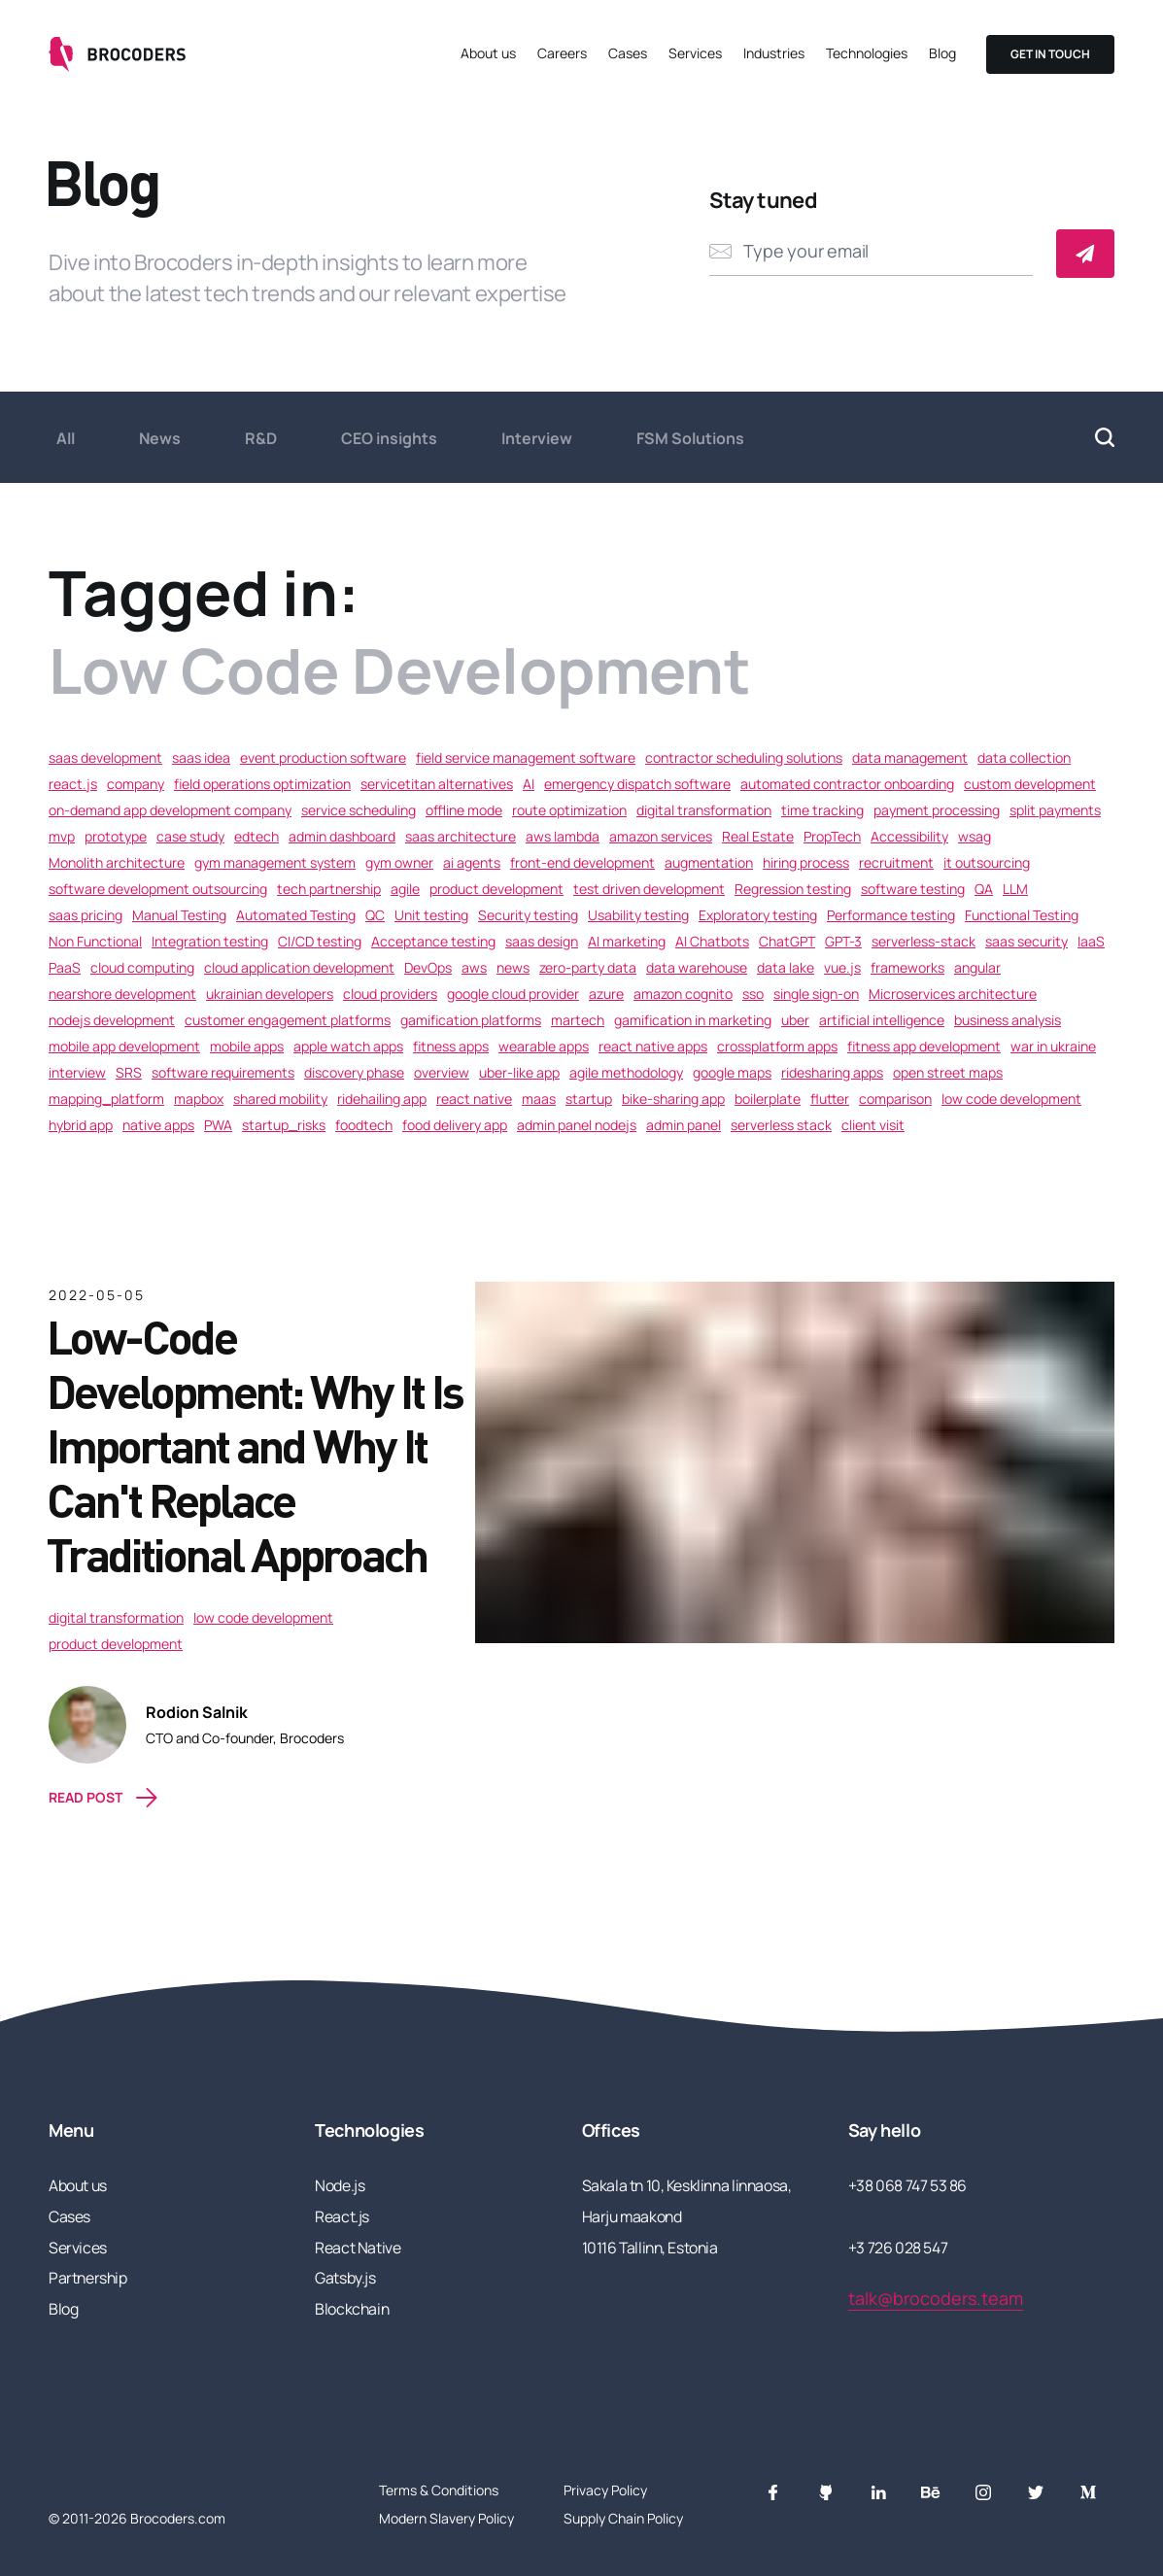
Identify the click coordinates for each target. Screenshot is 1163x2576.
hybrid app (81, 1125)
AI (528, 783)
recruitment (896, 862)
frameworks (907, 967)
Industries (773, 53)
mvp (62, 836)
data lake (785, 967)
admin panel (683, 1125)
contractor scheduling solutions (743, 757)
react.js (73, 783)
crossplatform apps (777, 1046)
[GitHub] (826, 2492)
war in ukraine (1053, 1046)
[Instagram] (983, 2492)
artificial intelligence (881, 1020)
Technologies (866, 53)
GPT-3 (843, 941)
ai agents (471, 862)
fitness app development (924, 1046)
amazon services (660, 836)
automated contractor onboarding (847, 783)
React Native (357, 2247)
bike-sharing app (673, 1098)
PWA (218, 1125)
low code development (1011, 1098)
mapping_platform (106, 1098)
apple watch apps (348, 1046)
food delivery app (454, 1125)
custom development (1030, 783)
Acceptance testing (433, 941)
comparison (895, 1098)
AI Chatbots (712, 941)
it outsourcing (986, 862)
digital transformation (703, 810)
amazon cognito (683, 993)
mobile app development (124, 1046)
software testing (913, 888)
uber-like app (519, 1072)
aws (474, 967)
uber (795, 1020)
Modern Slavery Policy (446, 2518)
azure (606, 993)
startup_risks (283, 1125)
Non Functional (95, 941)
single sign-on (816, 993)
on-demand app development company (170, 810)
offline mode (464, 810)
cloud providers (390, 993)
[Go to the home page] (119, 54)
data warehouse (696, 967)
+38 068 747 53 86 (907, 2185)
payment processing (936, 810)
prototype (116, 836)
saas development (105, 757)
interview (77, 1072)
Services (695, 53)
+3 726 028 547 (897, 2247)
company (135, 783)
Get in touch (1050, 54)
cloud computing (142, 967)
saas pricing (85, 915)
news (513, 967)
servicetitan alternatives (436, 783)
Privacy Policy (605, 2490)
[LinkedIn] (878, 2492)
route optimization (569, 810)
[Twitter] (1035, 2492)
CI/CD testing (319, 941)
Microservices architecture (953, 993)
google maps (732, 1072)
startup (588, 1098)
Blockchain (352, 2308)
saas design (541, 941)
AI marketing (627, 941)
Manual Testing (179, 915)
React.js (342, 2216)
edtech (256, 836)
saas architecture (460, 836)
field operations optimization (262, 783)
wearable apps (543, 1046)
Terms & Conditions (438, 2490)
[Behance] (930, 2492)
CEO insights (389, 438)
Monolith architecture (117, 862)
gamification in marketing (692, 1020)
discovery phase (354, 1072)
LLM (1015, 888)
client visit (873, 1125)
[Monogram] (1088, 2492)
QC (375, 915)
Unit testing (431, 915)
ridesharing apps (832, 1072)
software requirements (223, 1072)
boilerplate (768, 1098)
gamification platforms (470, 1020)
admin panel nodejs (576, 1125)
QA (984, 888)
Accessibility (909, 836)
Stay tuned (763, 200)
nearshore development (122, 993)
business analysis (1007, 1020)
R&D (261, 438)
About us (488, 53)
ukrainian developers (269, 993)
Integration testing (210, 941)
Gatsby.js (345, 2277)
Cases (627, 53)
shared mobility (280, 1098)
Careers (562, 53)
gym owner (399, 862)
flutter (829, 1098)
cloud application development (299, 967)
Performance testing (891, 915)
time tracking (822, 810)
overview (441, 1072)
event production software (323, 757)
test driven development (649, 888)
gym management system (275, 862)
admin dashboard (342, 836)
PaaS (65, 967)
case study (190, 836)
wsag (974, 836)
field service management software (525, 757)
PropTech (832, 836)
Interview (536, 438)
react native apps (653, 1046)
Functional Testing (1021, 915)
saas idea (201, 757)
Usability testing (638, 915)
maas (539, 1098)
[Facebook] (773, 2492)
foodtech (364, 1125)
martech (577, 1020)
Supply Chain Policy (623, 2518)
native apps (158, 1125)
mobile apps (247, 1046)
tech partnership (329, 888)
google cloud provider (513, 993)
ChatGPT (787, 941)
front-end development (582, 862)
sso (753, 993)
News (160, 438)
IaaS (1091, 941)
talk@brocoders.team (935, 2298)
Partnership (88, 2277)
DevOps (428, 967)
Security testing (528, 915)
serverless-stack (923, 941)
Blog (942, 53)
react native (474, 1098)
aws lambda (562, 836)
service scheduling (358, 810)
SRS (129, 1072)
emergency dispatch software (637, 783)
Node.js (339, 2185)
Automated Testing (296, 915)
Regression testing (793, 888)
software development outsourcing (158, 888)
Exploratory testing (758, 915)
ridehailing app (382, 1098)
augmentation (709, 862)
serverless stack (781, 1125)
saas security (1026, 941)
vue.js (842, 967)
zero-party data (587, 967)
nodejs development (112, 1020)
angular (977, 967)
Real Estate (758, 836)
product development (496, 888)
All (65, 438)
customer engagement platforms (288, 1020)
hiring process (806, 862)
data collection (1024, 757)
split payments (1055, 810)
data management (910, 757)
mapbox (198, 1098)
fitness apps (451, 1046)
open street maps (948, 1072)
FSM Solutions (690, 438)
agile (405, 888)
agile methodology (626, 1072)
